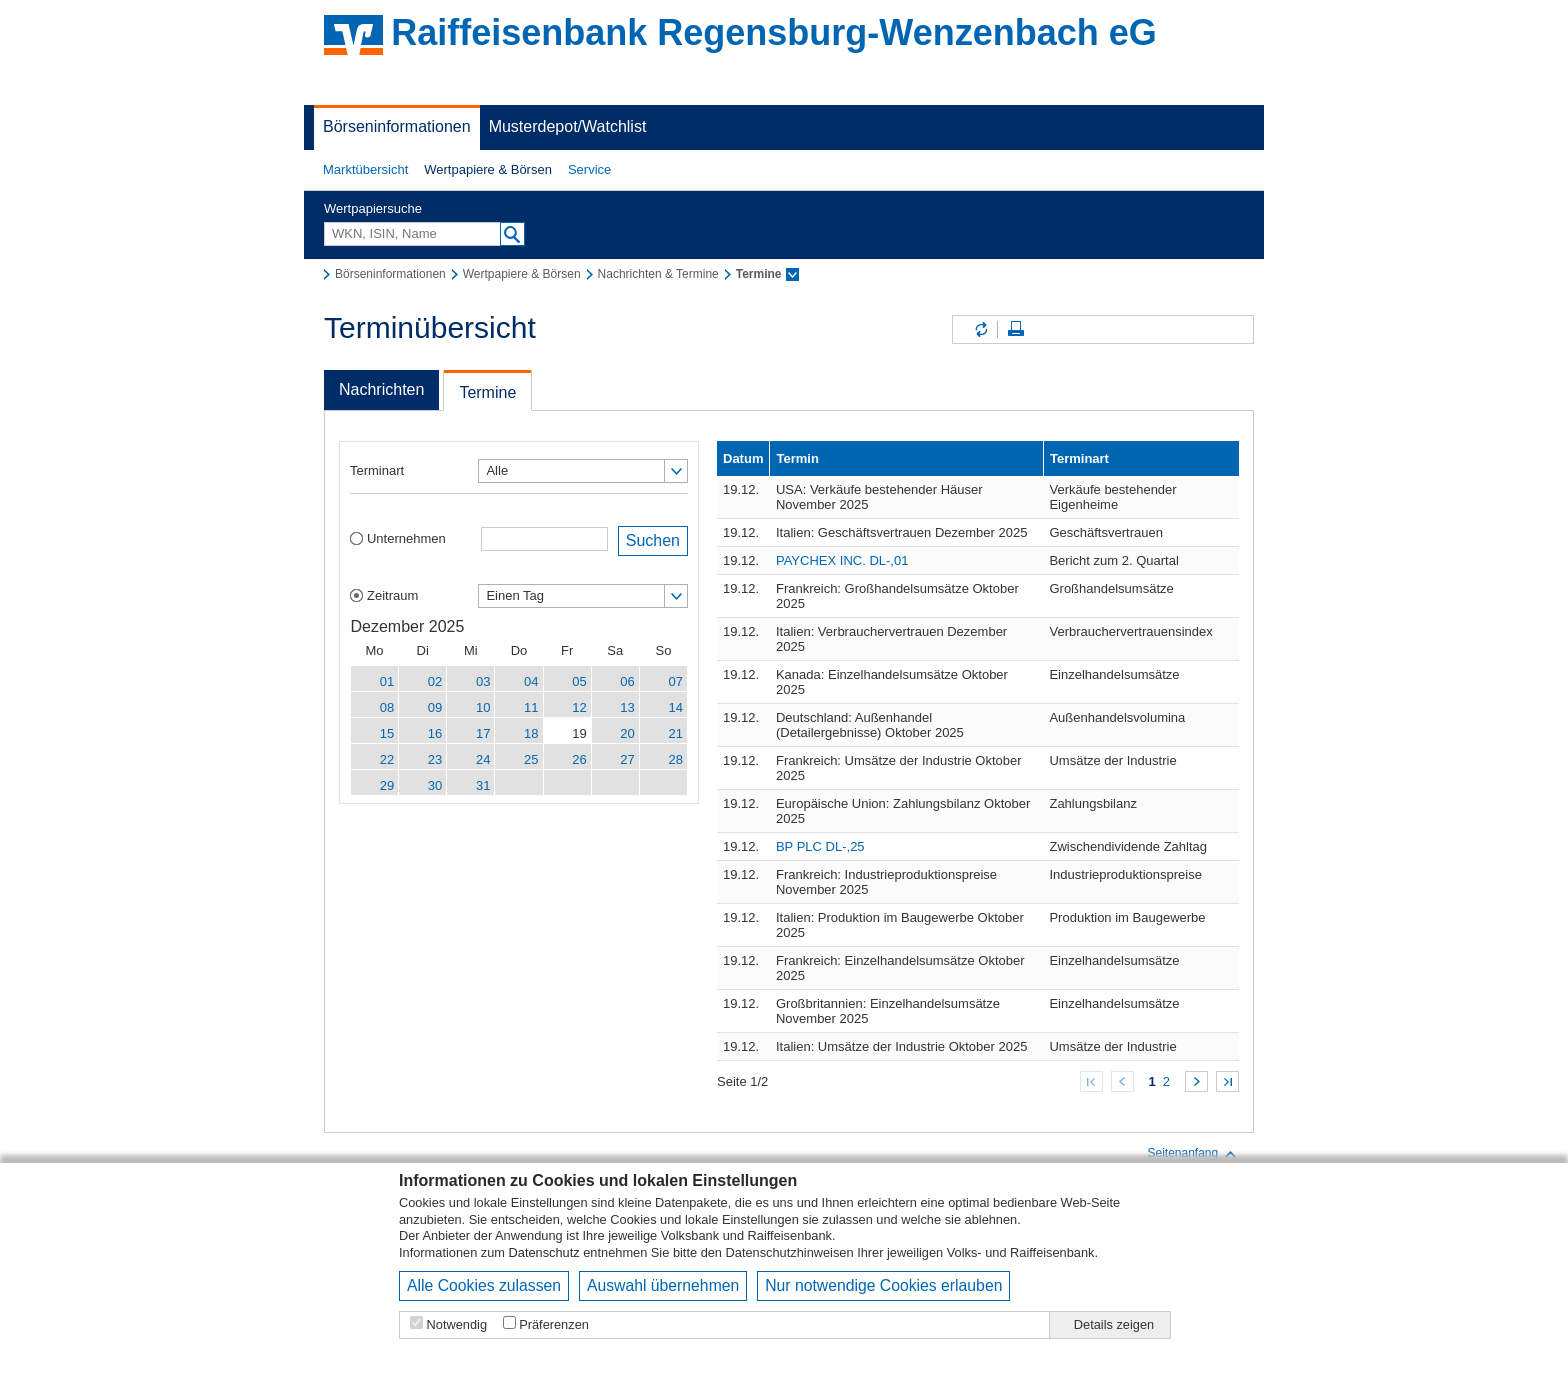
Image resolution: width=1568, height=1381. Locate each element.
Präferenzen (554, 1324)
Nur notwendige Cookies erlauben (883, 1285)
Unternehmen (406, 538)
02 (435, 681)
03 (483, 681)
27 (627, 759)
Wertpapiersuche (373, 208)
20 (627, 733)
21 (676, 733)
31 (483, 785)
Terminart (377, 470)
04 (531, 681)
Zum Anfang (1091, 1081)
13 (627, 707)
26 (579, 759)
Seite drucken (1016, 329)
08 (387, 707)
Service (589, 169)
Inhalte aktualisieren (980, 329)
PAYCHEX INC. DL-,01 (842, 560)
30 (435, 785)
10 (483, 707)
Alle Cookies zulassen (484, 1285)
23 (435, 759)
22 (387, 759)
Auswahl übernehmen (663, 1285)
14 (676, 707)
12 (579, 707)
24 (483, 759)
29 (387, 785)
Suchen (653, 540)
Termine (487, 392)
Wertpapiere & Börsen (488, 169)
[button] (365, 170)
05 (579, 681)
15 (387, 733)
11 (531, 707)
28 (676, 759)
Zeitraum (392, 595)
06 (627, 681)
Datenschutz (544, 1252)
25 (531, 759)
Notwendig (457, 1324)
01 (387, 681)
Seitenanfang (1192, 1154)
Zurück (1122, 1081)
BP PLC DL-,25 (820, 846)
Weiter (1196, 1081)
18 (531, 733)
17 (483, 733)
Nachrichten (381, 389)
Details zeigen (1114, 1324)
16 (435, 733)
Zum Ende (1227, 1081)
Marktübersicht (365, 169)
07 (676, 681)
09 (435, 707)
